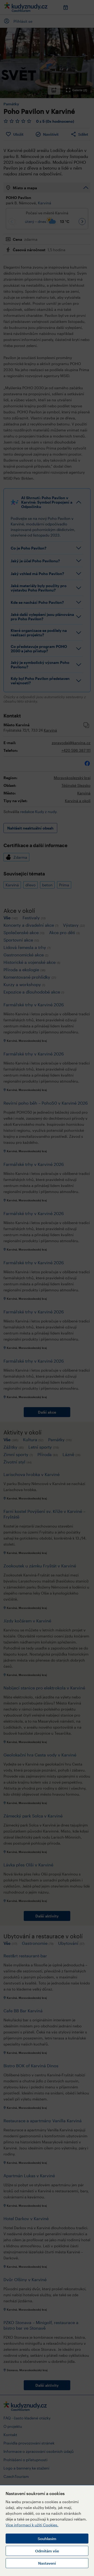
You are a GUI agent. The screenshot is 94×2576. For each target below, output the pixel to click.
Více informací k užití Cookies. (32, 2525)
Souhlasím (47, 2538)
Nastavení (47, 2563)
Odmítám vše (47, 2551)
